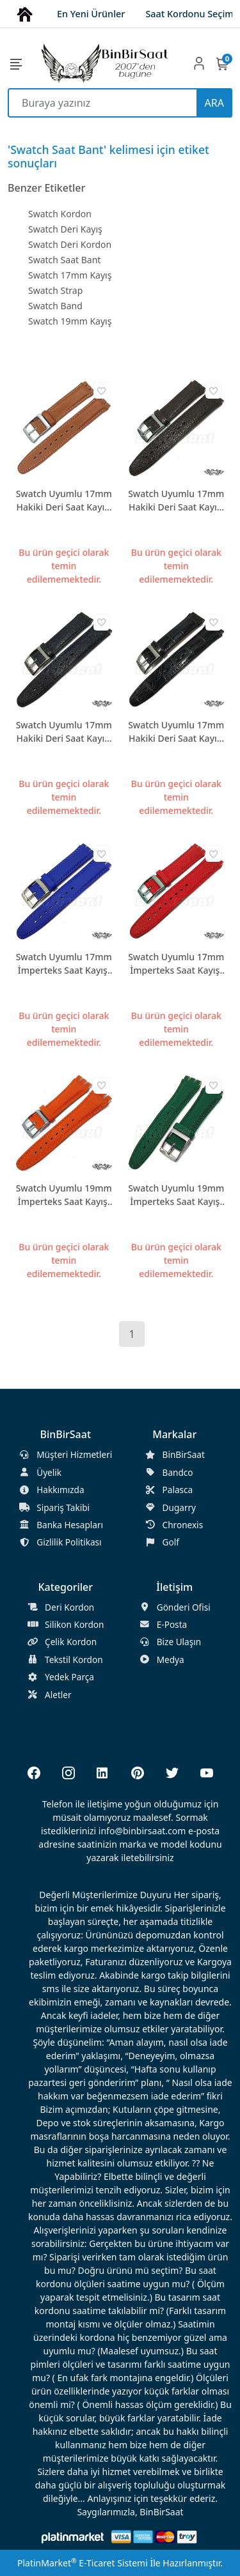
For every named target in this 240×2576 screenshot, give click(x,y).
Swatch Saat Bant (64, 260)
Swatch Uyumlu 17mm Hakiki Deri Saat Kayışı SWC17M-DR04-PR (176, 500)
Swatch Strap (55, 290)
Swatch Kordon (60, 214)
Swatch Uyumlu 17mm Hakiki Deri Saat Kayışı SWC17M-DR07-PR (176, 732)
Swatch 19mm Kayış (69, 321)
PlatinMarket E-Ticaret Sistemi (82, 2563)
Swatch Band (55, 306)
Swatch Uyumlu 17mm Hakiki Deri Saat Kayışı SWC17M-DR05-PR (64, 732)
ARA (214, 103)
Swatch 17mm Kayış (69, 275)
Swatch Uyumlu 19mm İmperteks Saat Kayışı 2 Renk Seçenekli (64, 1195)
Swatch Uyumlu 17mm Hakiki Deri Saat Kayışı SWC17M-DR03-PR (64, 500)
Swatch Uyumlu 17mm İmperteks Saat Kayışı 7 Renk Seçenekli (176, 964)
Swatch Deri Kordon (69, 244)
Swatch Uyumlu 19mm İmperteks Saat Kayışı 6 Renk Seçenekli (176, 1195)
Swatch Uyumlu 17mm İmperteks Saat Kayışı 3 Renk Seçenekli (64, 964)
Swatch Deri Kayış (65, 229)
